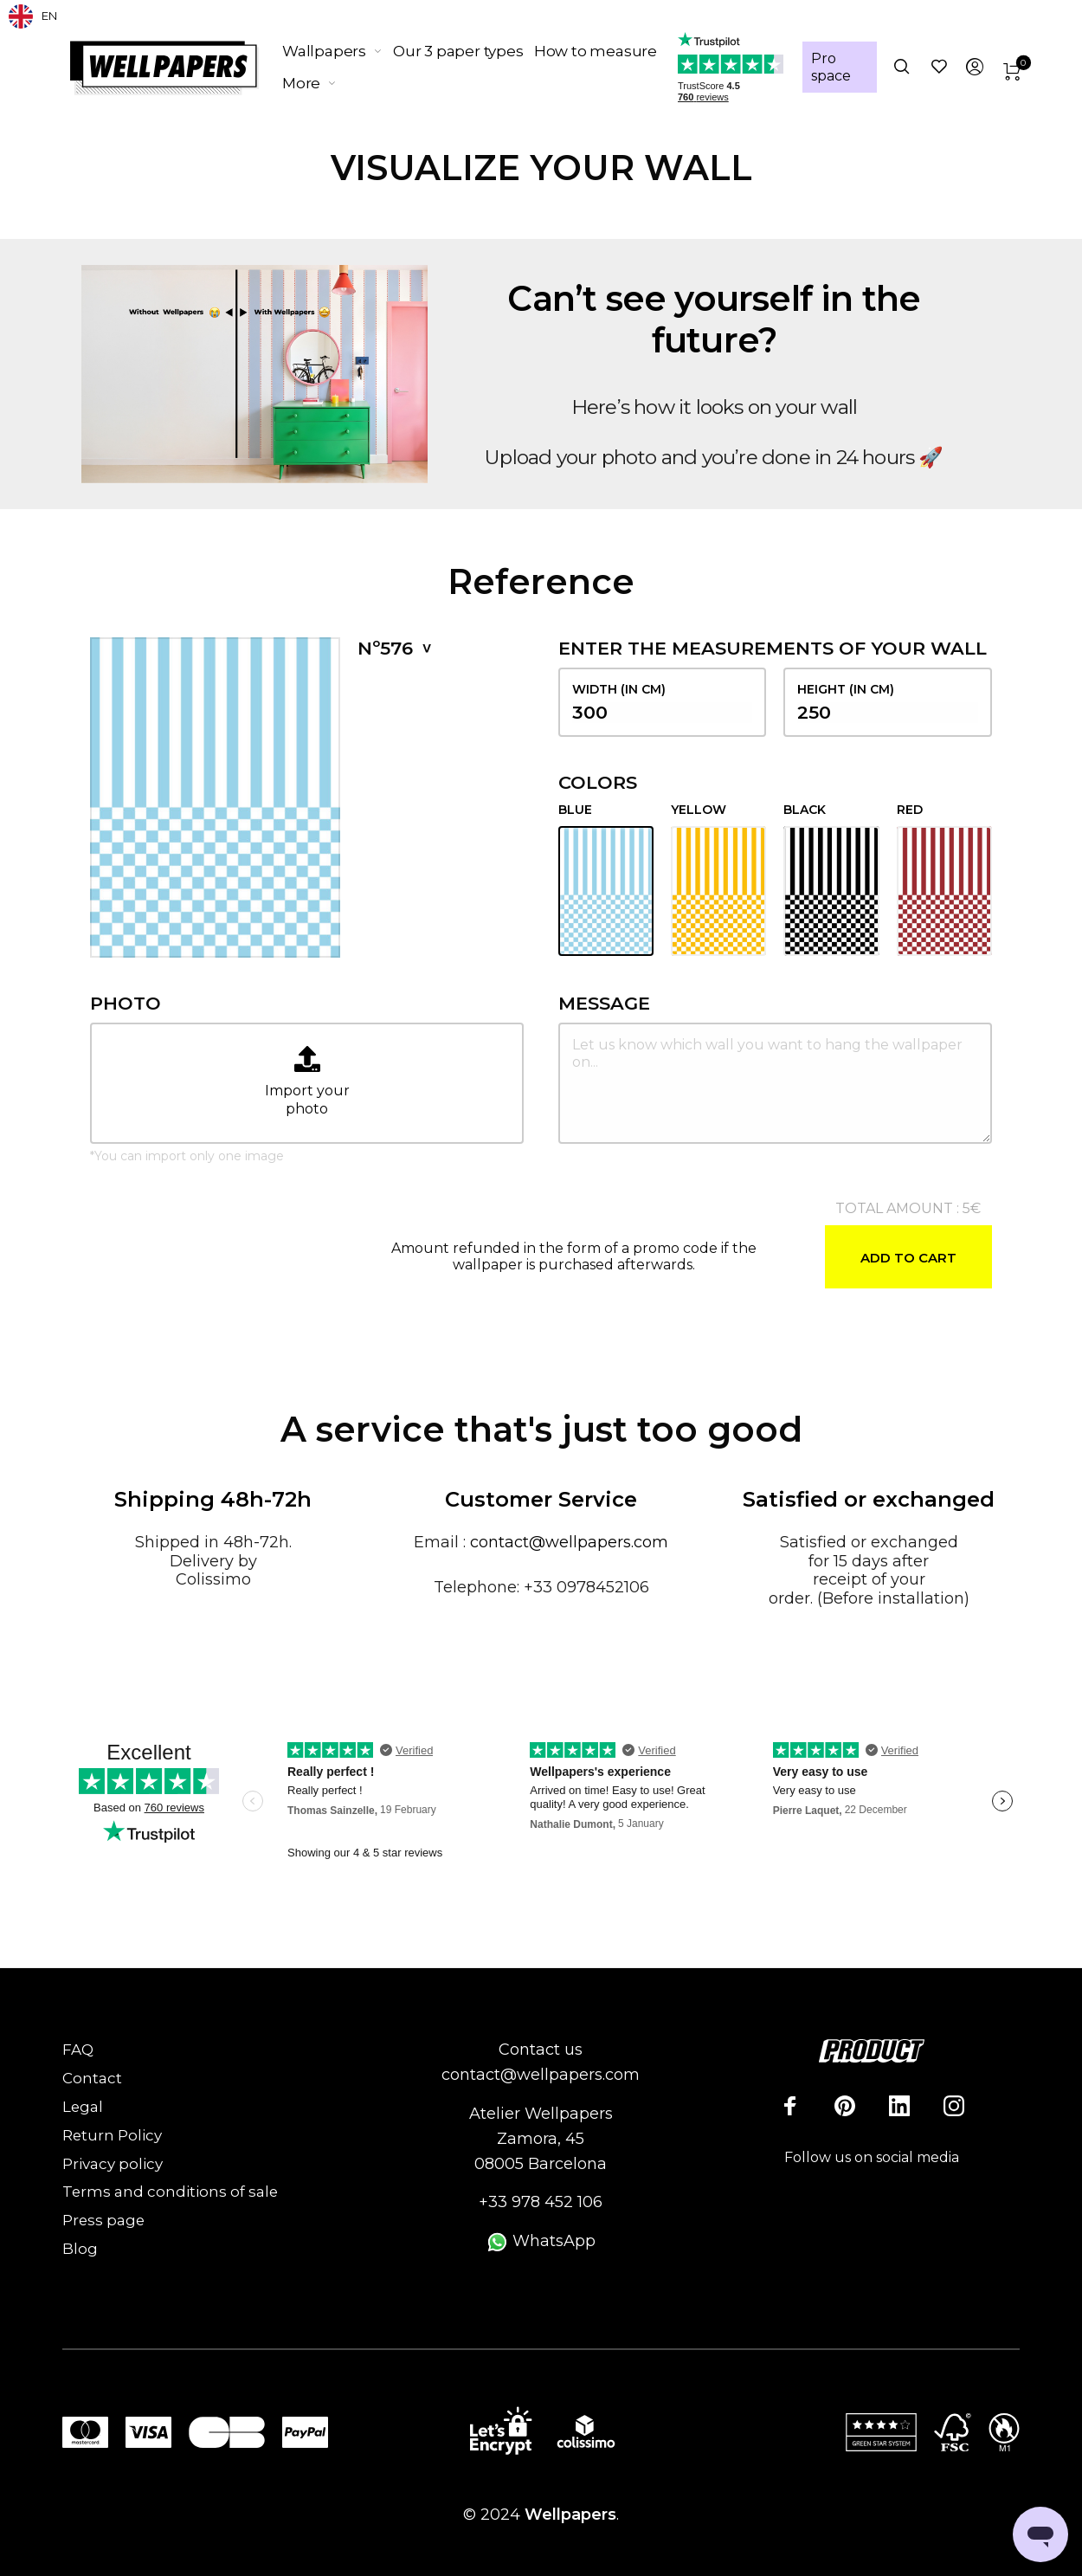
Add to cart (908, 1257)
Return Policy (112, 2135)
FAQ (77, 2049)
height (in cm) (887, 702)
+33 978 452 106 (540, 2201)
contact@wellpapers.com (569, 1542)
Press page (103, 2220)
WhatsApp (541, 2240)
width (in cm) (662, 702)
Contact (92, 2078)
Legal (82, 2106)
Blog (80, 2248)
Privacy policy (112, 2163)
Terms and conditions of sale (170, 2191)
